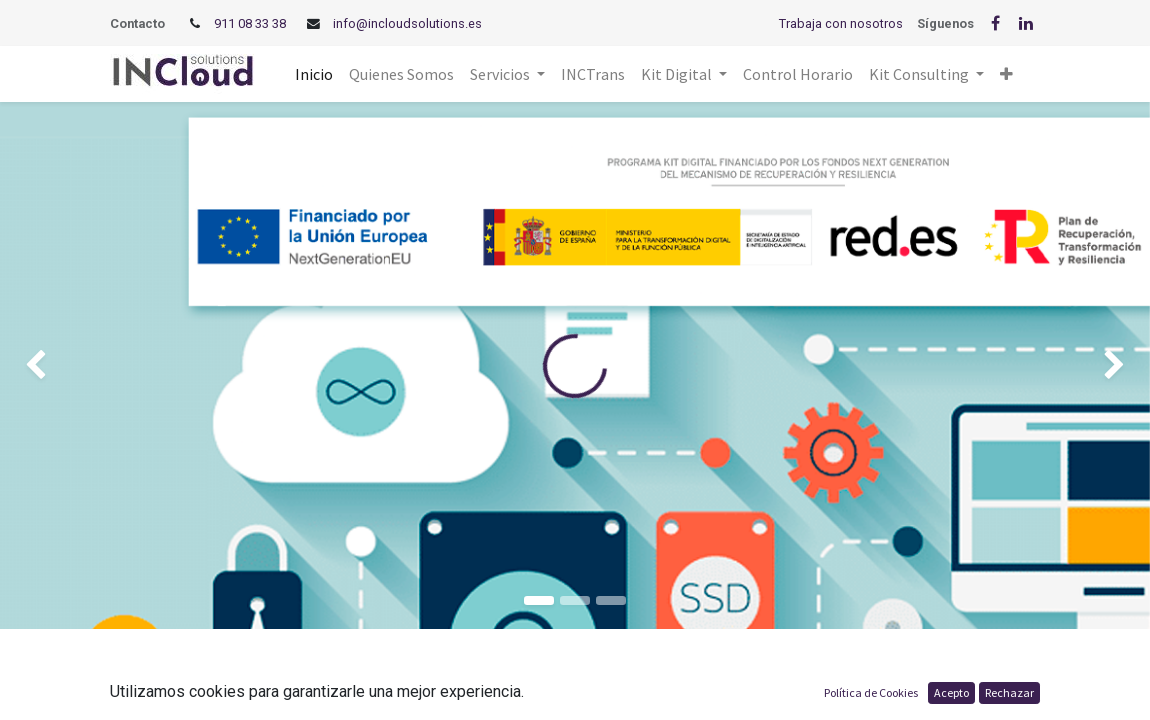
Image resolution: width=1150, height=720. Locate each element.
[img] (46, 365)
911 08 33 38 (250, 23)
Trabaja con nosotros (841, 23)
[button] (1006, 74)
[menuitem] (314, 74)
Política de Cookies (871, 692)
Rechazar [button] (1009, 692)
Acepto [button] (951, 692)
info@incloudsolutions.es (407, 23)
